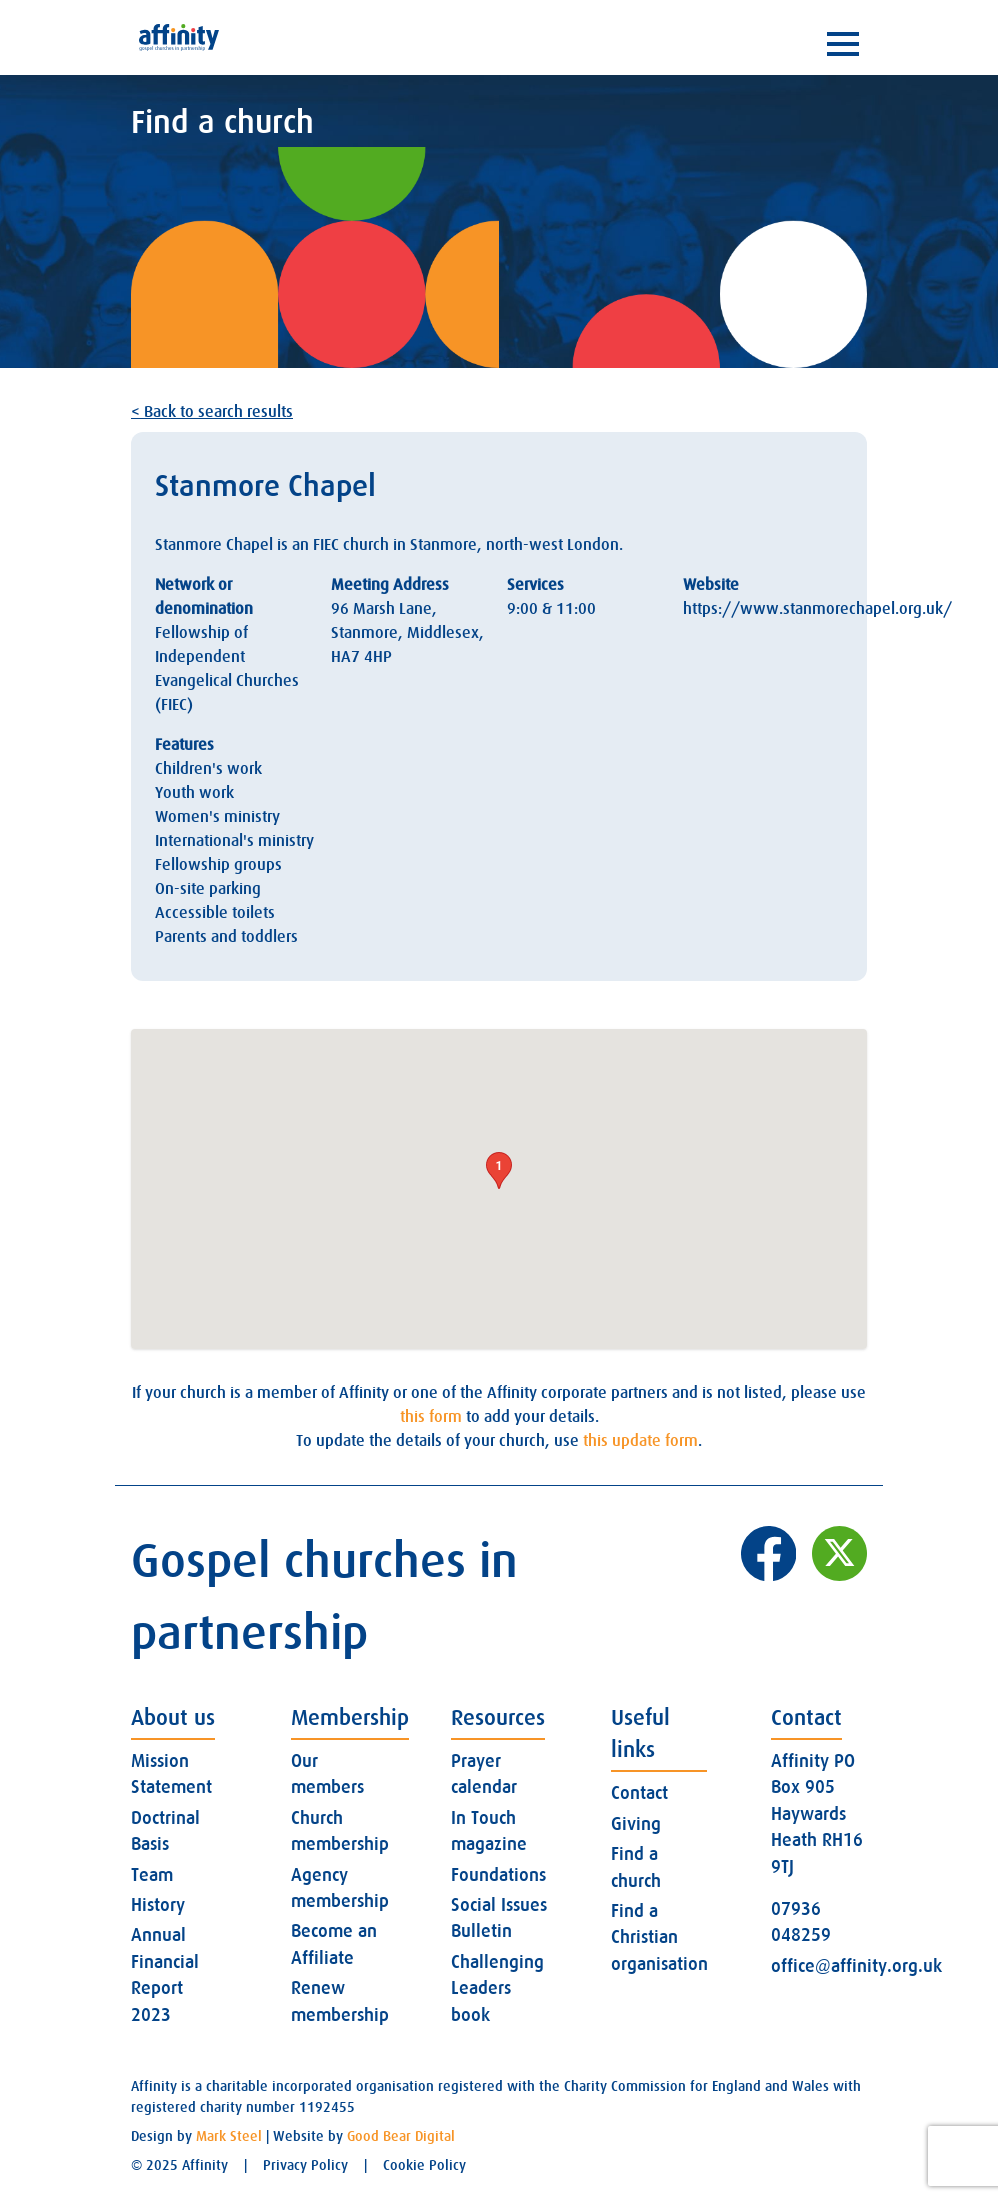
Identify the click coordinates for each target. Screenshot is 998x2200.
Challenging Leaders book (497, 1988)
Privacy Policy (305, 2165)
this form (431, 1417)
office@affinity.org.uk (856, 1966)
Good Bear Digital (401, 2136)
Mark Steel (229, 2136)
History (158, 1905)
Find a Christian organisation (659, 1937)
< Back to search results (212, 412)
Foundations (498, 1875)
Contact (639, 1793)
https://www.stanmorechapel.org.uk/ (817, 609)
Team (152, 1875)
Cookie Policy (424, 2165)
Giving (636, 1824)
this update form (640, 1441)
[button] (499, 1170)
